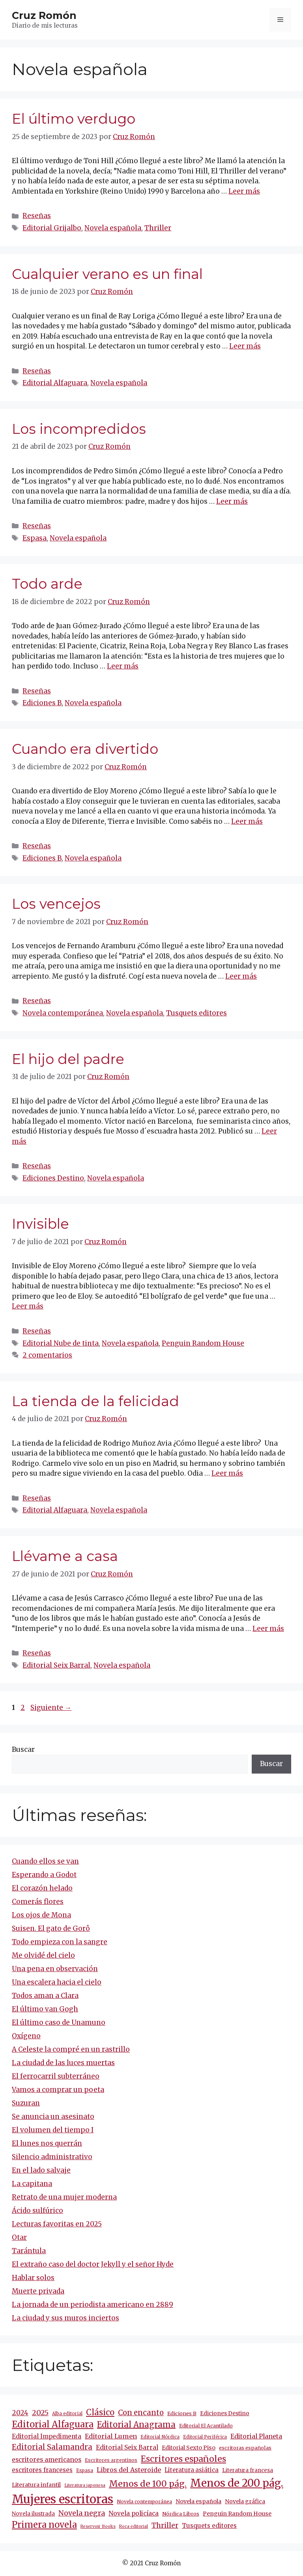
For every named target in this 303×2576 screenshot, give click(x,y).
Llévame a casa (65, 1556)
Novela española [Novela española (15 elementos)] (198, 2501)
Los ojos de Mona (41, 1915)
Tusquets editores (196, 1013)
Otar (19, 2237)
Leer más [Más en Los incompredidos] (232, 501)
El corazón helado (42, 1888)
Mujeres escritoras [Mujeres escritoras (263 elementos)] (62, 2499)
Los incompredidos (79, 428)
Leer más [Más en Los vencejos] (241, 976)
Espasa (34, 538)
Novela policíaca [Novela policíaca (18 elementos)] (133, 2513)
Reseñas (36, 215)
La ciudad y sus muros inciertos (65, 2318)
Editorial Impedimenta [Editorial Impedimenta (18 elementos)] (46, 2436)
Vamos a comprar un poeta (58, 2089)
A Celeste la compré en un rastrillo (71, 2049)
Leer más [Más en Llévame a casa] (268, 1628)
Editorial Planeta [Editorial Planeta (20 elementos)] (256, 2436)
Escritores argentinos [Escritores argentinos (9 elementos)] (111, 2460)
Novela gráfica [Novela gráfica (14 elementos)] (245, 2501)
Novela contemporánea (62, 1013)
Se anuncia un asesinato (53, 2116)
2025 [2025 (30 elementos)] (40, 2412)
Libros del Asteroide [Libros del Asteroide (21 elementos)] (129, 2470)
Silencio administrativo (52, 2156)
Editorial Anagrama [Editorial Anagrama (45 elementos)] (136, 2424)
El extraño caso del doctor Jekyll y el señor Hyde (93, 2264)
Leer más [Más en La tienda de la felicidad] (227, 1473)
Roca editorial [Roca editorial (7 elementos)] (133, 2526)
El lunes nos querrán (47, 2143)
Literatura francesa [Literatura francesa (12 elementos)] (247, 2470)
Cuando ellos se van (45, 1861)
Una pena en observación (55, 1968)
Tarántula (29, 2250)
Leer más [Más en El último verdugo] (244, 191)
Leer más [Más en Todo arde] (122, 666)
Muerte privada (38, 2291)
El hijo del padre (68, 1059)
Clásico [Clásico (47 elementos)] (100, 2412)
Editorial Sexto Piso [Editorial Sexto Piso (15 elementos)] (188, 2447)
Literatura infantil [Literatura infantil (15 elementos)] (36, 2484)
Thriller (157, 228)
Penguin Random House (203, 1343)
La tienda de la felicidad (95, 1401)
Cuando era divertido (85, 748)
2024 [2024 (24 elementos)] (20, 2412)
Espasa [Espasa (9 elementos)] (84, 2470)
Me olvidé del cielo (43, 1955)
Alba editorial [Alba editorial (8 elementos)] (67, 2413)
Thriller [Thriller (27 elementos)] (165, 2525)
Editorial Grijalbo (51, 228)
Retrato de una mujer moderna (64, 2197)
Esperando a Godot (44, 1874)
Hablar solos (33, 2277)
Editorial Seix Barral (56, 1665)
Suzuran (26, 2103)
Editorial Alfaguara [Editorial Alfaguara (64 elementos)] (53, 2424)
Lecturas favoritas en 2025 (57, 2224)
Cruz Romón (44, 15)
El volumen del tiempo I (53, 2130)
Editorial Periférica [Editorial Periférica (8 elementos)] (205, 2437)
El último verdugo (73, 118)
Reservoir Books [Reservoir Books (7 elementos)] (98, 2526)
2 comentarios (47, 1355)
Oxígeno (26, 2036)
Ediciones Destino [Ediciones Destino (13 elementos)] (224, 2413)
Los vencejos (56, 903)
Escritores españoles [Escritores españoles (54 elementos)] (183, 2459)
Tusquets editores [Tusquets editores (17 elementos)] (209, 2525)
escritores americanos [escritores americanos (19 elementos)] (46, 2459)
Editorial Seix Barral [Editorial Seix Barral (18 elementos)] (127, 2447)
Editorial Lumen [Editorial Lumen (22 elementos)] (111, 2436)
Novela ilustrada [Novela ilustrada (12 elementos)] (33, 2513)
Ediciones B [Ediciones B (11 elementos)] (181, 2413)
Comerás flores (38, 1901)
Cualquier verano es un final (107, 274)
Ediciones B (42, 703)
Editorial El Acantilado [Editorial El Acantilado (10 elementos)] (206, 2426)
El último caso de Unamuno (58, 2022)
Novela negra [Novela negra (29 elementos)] (81, 2513)
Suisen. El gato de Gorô (51, 1928)
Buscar (23, 1749)
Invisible (40, 1223)
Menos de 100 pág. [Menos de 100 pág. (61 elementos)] (148, 2483)
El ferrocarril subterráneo (55, 2076)
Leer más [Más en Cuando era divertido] (247, 821)
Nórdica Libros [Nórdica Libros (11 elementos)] (180, 2513)
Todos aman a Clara (45, 1995)
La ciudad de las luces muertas (63, 2062)
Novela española (112, 228)
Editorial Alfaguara (54, 382)
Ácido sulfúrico (37, 2210)
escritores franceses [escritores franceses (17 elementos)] (42, 2470)
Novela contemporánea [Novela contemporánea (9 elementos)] (144, 2501)
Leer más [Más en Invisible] (27, 1306)
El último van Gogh (45, 2009)
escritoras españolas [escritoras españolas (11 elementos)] (245, 2447)
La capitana (32, 2183)
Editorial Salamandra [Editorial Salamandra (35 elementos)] (52, 2447)
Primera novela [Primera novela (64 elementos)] (44, 2525)
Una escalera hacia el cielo (56, 1982)
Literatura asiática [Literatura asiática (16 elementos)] (192, 2470)
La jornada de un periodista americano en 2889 (92, 2304)
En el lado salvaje (41, 2170)
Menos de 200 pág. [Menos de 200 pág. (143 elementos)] (236, 2482)
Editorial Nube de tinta (60, 1343)
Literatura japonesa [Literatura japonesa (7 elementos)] (84, 2485)
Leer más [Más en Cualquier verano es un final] (245, 346)
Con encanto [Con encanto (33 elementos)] (141, 2412)
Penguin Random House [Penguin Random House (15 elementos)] (237, 2513)
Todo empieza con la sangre (59, 1942)
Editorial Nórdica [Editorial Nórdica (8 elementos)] (160, 2437)
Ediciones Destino (53, 1178)
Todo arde (47, 583)
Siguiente (50, 1707)
